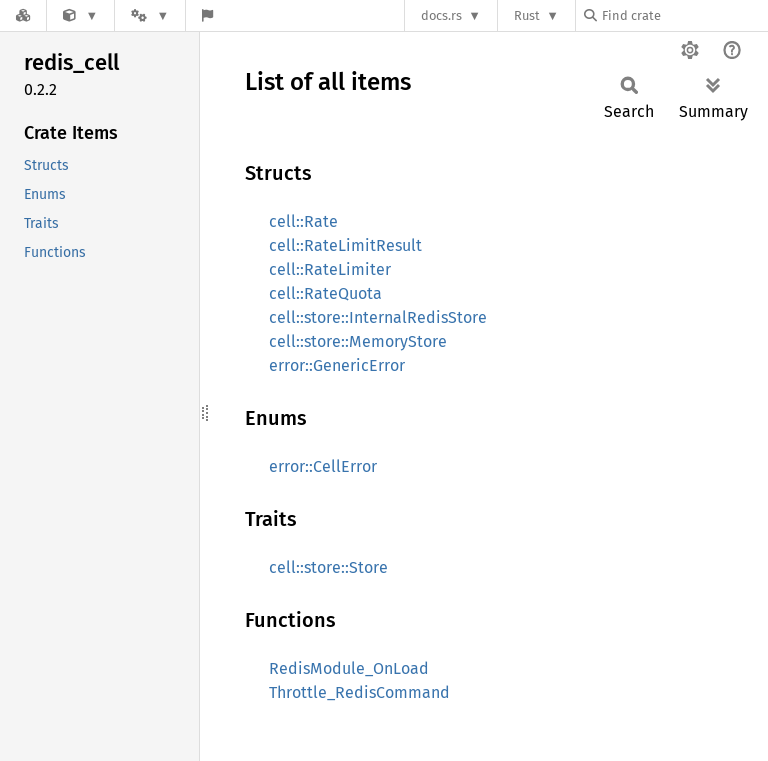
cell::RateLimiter (330, 269)
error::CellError (323, 466)
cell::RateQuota (325, 293)
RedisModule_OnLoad (349, 668)
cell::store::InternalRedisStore (378, 317)
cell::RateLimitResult (345, 245)
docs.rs (441, 15)
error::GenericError (337, 365)
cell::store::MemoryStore (358, 341)
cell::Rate (303, 221)
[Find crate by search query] (684, 15)
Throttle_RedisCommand (359, 692)
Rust (527, 15)
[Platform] (150, 15)
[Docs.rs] (23, 15)
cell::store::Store (328, 567)
